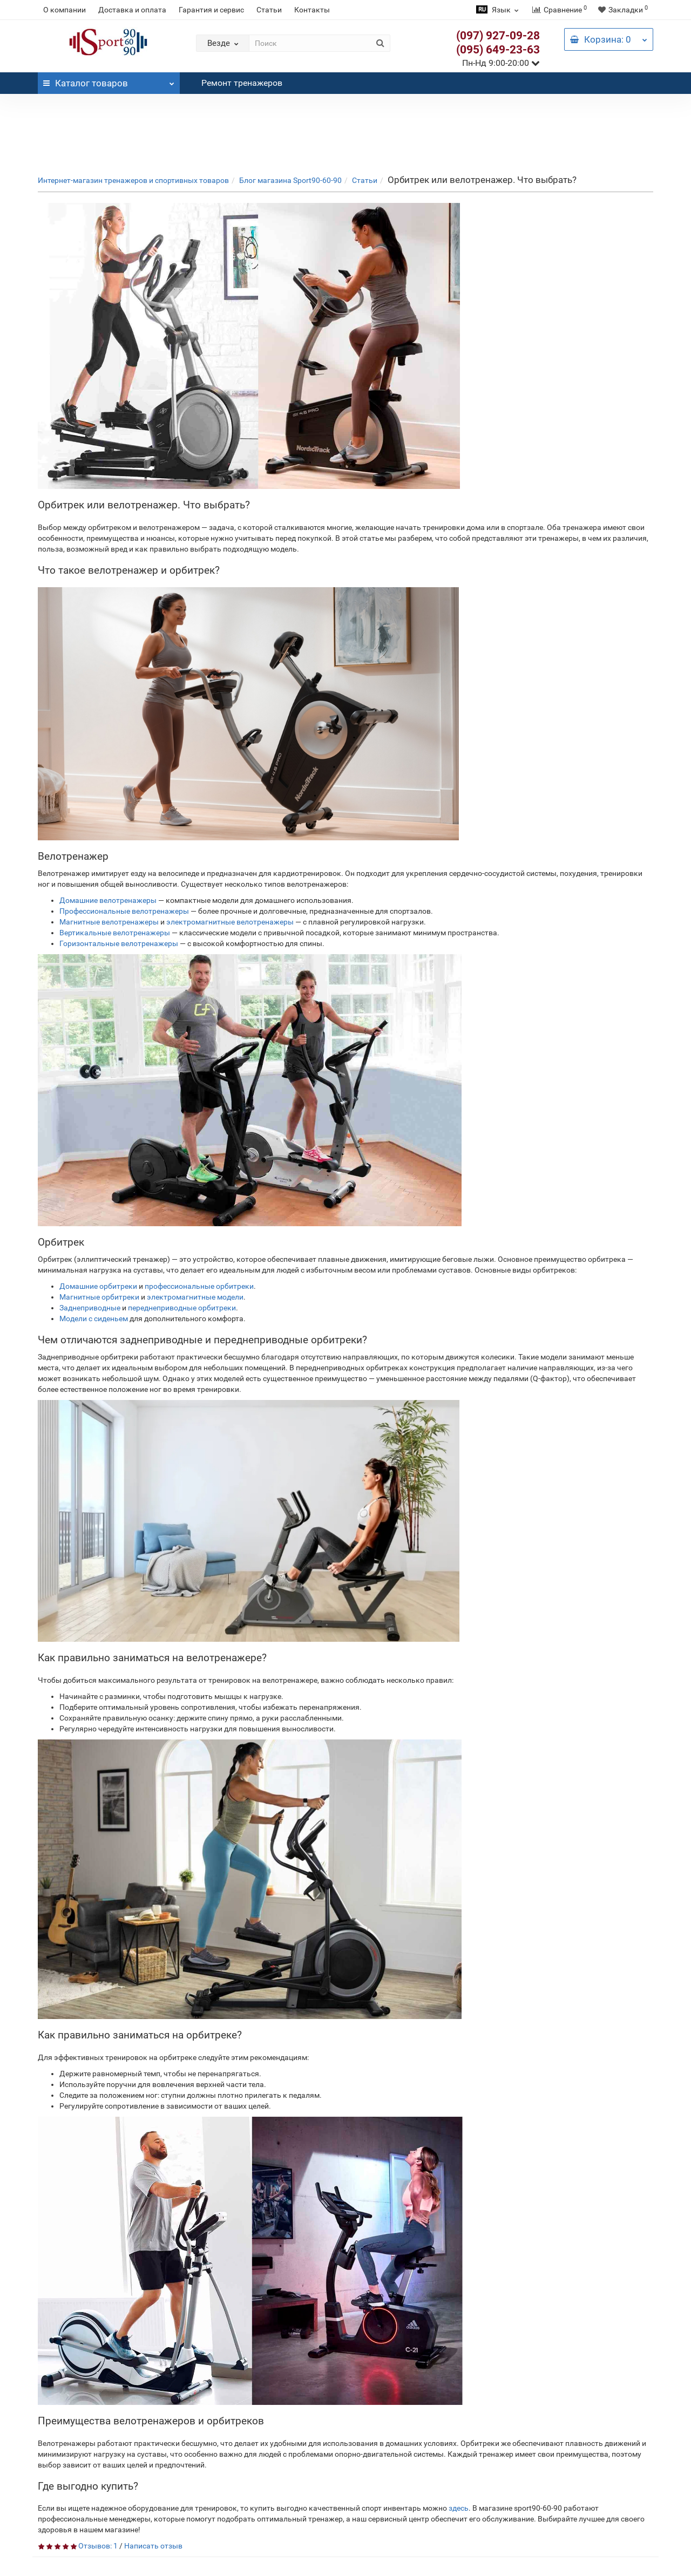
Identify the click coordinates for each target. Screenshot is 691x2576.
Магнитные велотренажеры (109, 921)
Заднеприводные (89, 1307)
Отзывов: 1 (98, 2545)
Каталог (108, 80)
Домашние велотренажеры (108, 900)
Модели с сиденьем (93, 1318)
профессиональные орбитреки (199, 1286)
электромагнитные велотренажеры (230, 921)
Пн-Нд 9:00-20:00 (501, 63)
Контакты (312, 9)
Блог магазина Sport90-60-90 (290, 180)
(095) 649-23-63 (498, 49)
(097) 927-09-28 (498, 35)
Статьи (269, 9)
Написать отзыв (153, 2545)
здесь (459, 2508)
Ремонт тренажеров (241, 83)
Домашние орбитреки (98, 1286)
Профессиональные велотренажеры (124, 911)
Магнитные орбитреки (99, 1297)
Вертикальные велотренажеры (114, 932)
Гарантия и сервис (211, 9)
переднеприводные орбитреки (182, 1307)
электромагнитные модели (195, 1297)
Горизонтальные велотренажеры (118, 943)
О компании (64, 9)
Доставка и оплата (132, 9)
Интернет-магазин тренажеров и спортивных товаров (133, 180)
